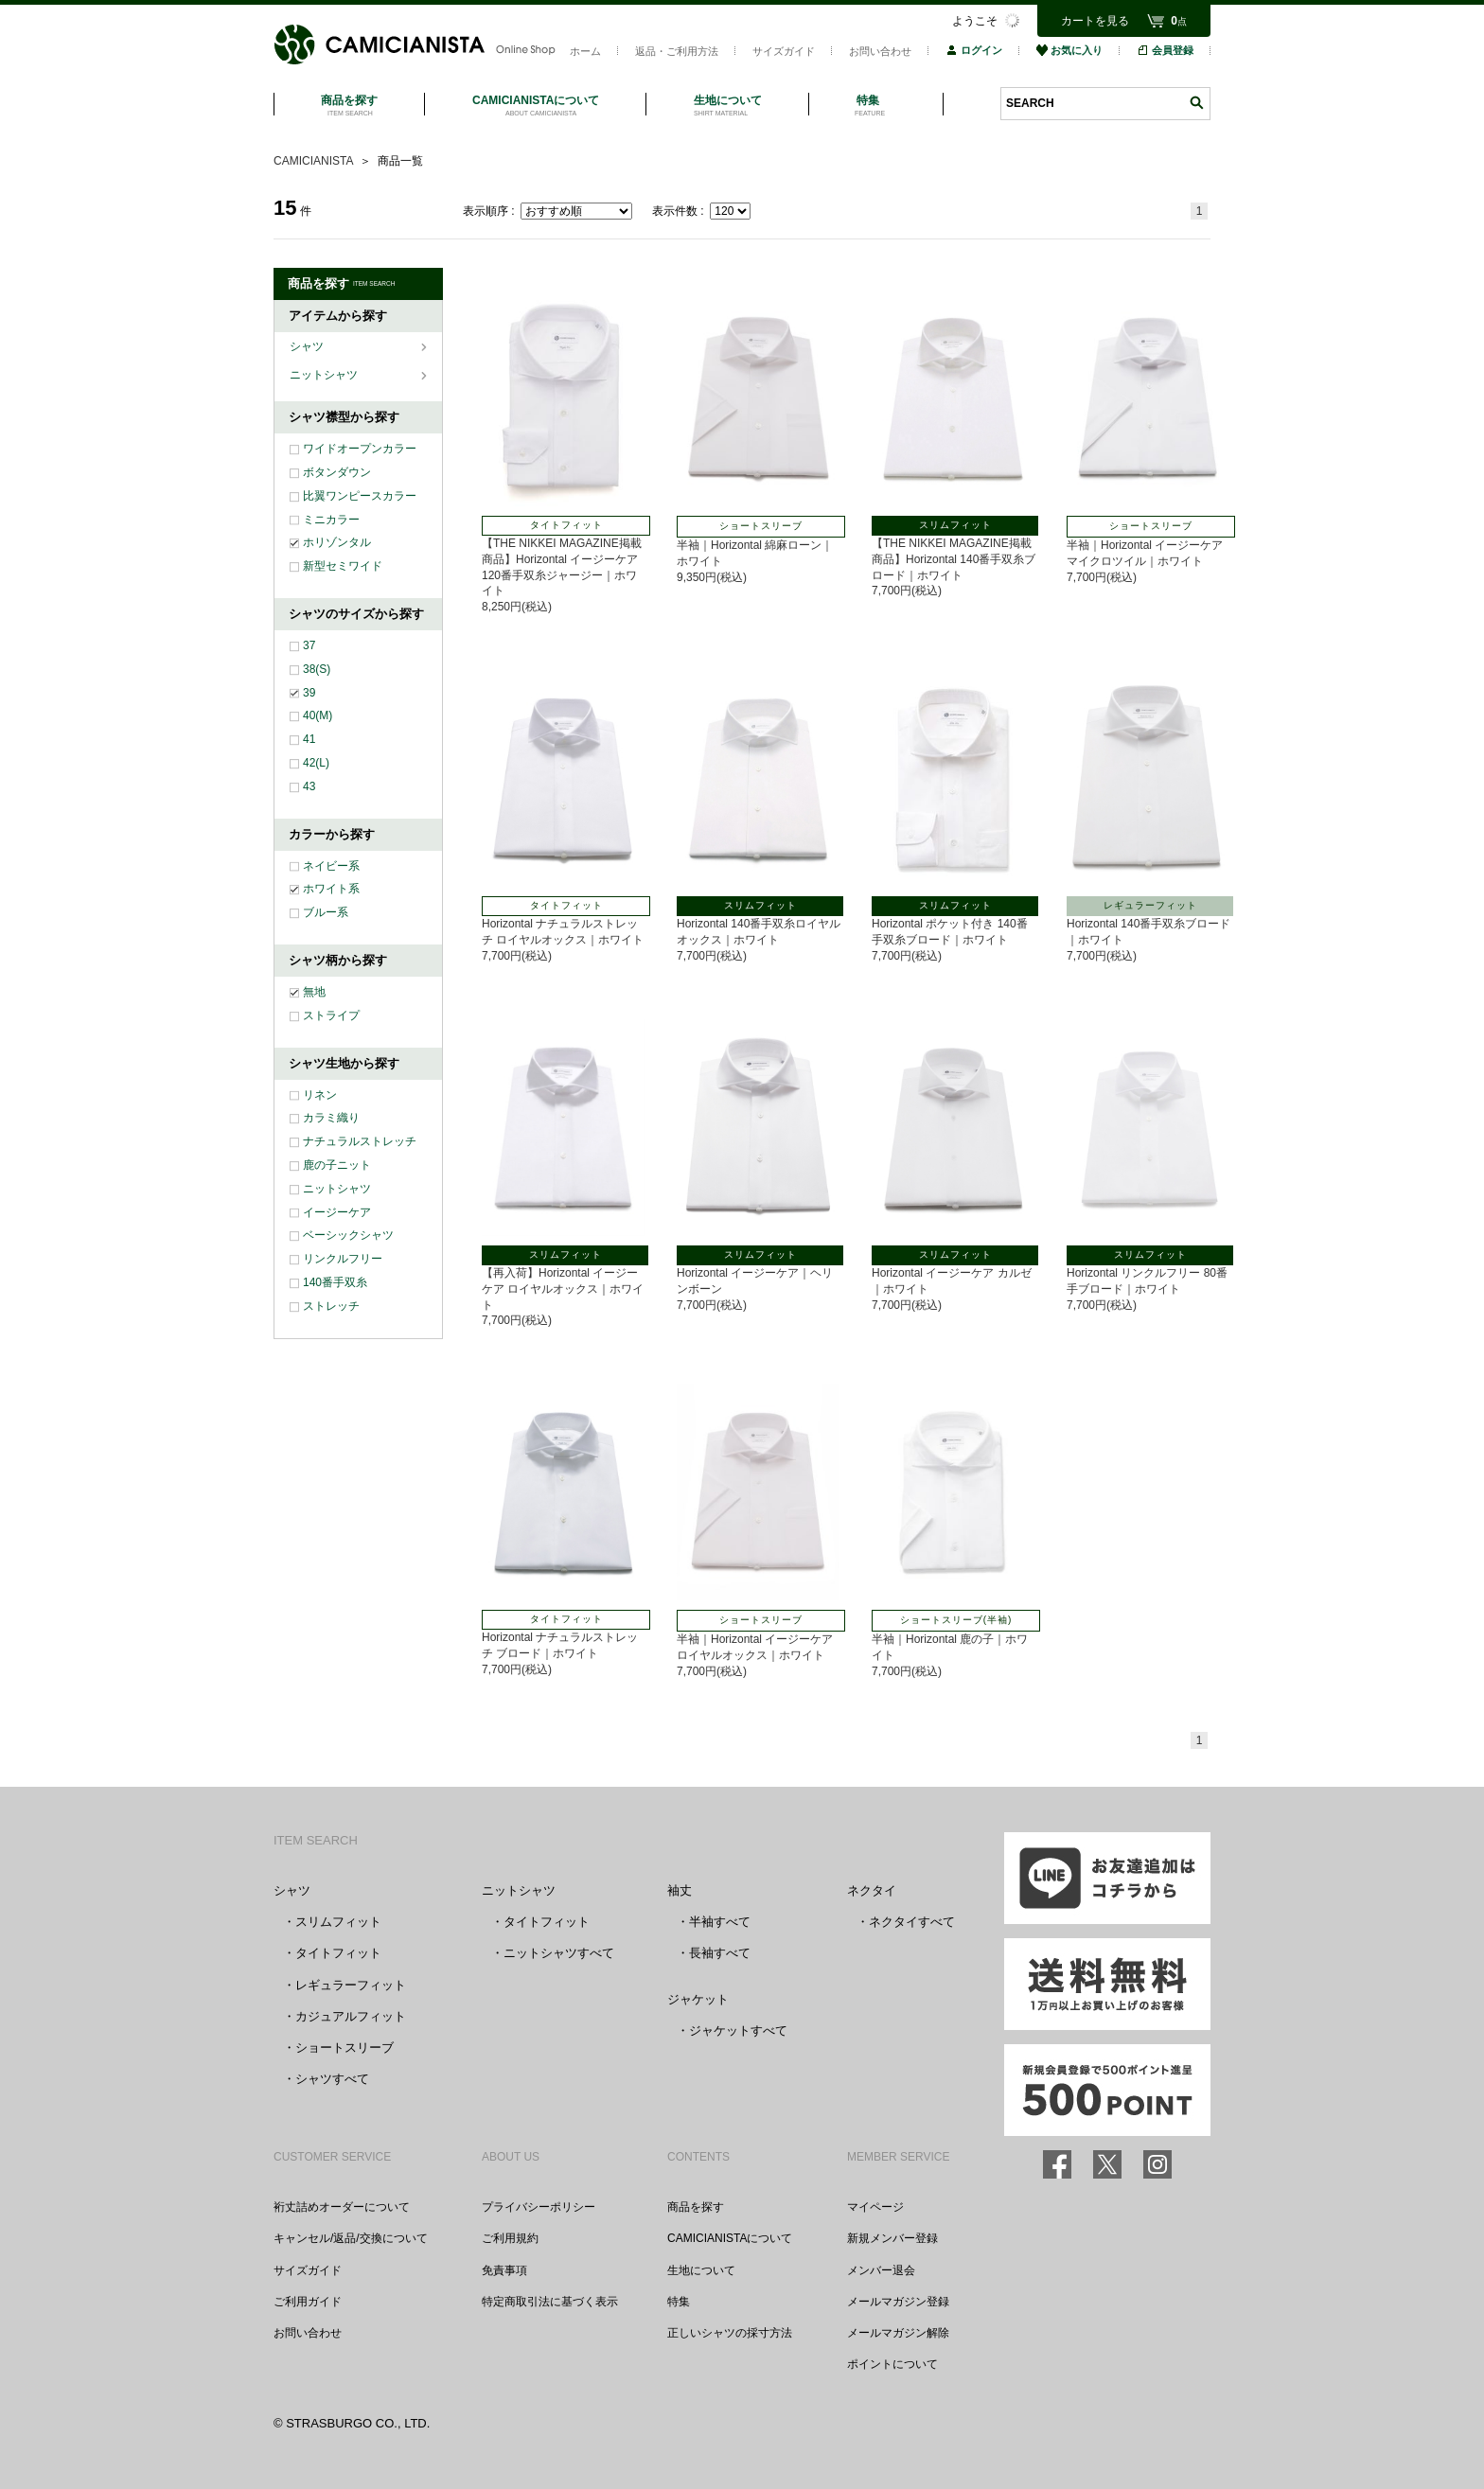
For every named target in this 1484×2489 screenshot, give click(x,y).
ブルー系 (325, 912)
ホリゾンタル (337, 542)
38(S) (316, 669)
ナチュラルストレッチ (359, 1141)
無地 (314, 991)
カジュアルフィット (350, 2016)
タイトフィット (338, 1953)
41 (309, 739)
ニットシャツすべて (559, 1953)
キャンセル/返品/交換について (351, 2238)
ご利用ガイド (308, 2301)
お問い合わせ (880, 51)
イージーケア (337, 1212)
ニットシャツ (325, 374)
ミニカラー (331, 519)
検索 (1196, 102)
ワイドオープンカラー (359, 448)
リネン (320, 1095)
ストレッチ (331, 1306)
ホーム (585, 51)
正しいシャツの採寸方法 (729, 2332)
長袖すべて (720, 1953)
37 (309, 645)
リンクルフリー (342, 1258)
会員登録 (1165, 50)
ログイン (973, 50)
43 (309, 786)
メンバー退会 (881, 2270)
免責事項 (504, 2270)
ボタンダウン (337, 472)
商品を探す (695, 2207)
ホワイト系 (331, 888)
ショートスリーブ (344, 2047)
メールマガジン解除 (898, 2332)
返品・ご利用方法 (676, 51)
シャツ (308, 346)
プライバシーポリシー (538, 2207)
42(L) (316, 762)
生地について (701, 2270)
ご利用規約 (510, 2238)
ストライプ (331, 1015)
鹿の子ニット (337, 1165)
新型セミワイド (342, 566)
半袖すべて (720, 1922)
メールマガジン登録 (898, 2301)
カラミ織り (331, 1117)
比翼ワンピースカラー (359, 496)
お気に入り (1069, 50)
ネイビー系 (331, 866)
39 (309, 692)
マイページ (875, 2207)
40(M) (317, 715)
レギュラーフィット (350, 1985)
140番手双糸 (335, 1282)
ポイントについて (892, 2364)
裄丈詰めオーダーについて (342, 2207)
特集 (678, 2301)
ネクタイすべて (912, 1922)
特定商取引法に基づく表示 (550, 2301)
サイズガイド (783, 51)
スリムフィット (338, 1922)
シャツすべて (332, 2079)
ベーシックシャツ (348, 1235)
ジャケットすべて (738, 2030)
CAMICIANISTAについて (729, 2238)
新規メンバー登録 (892, 2238)
